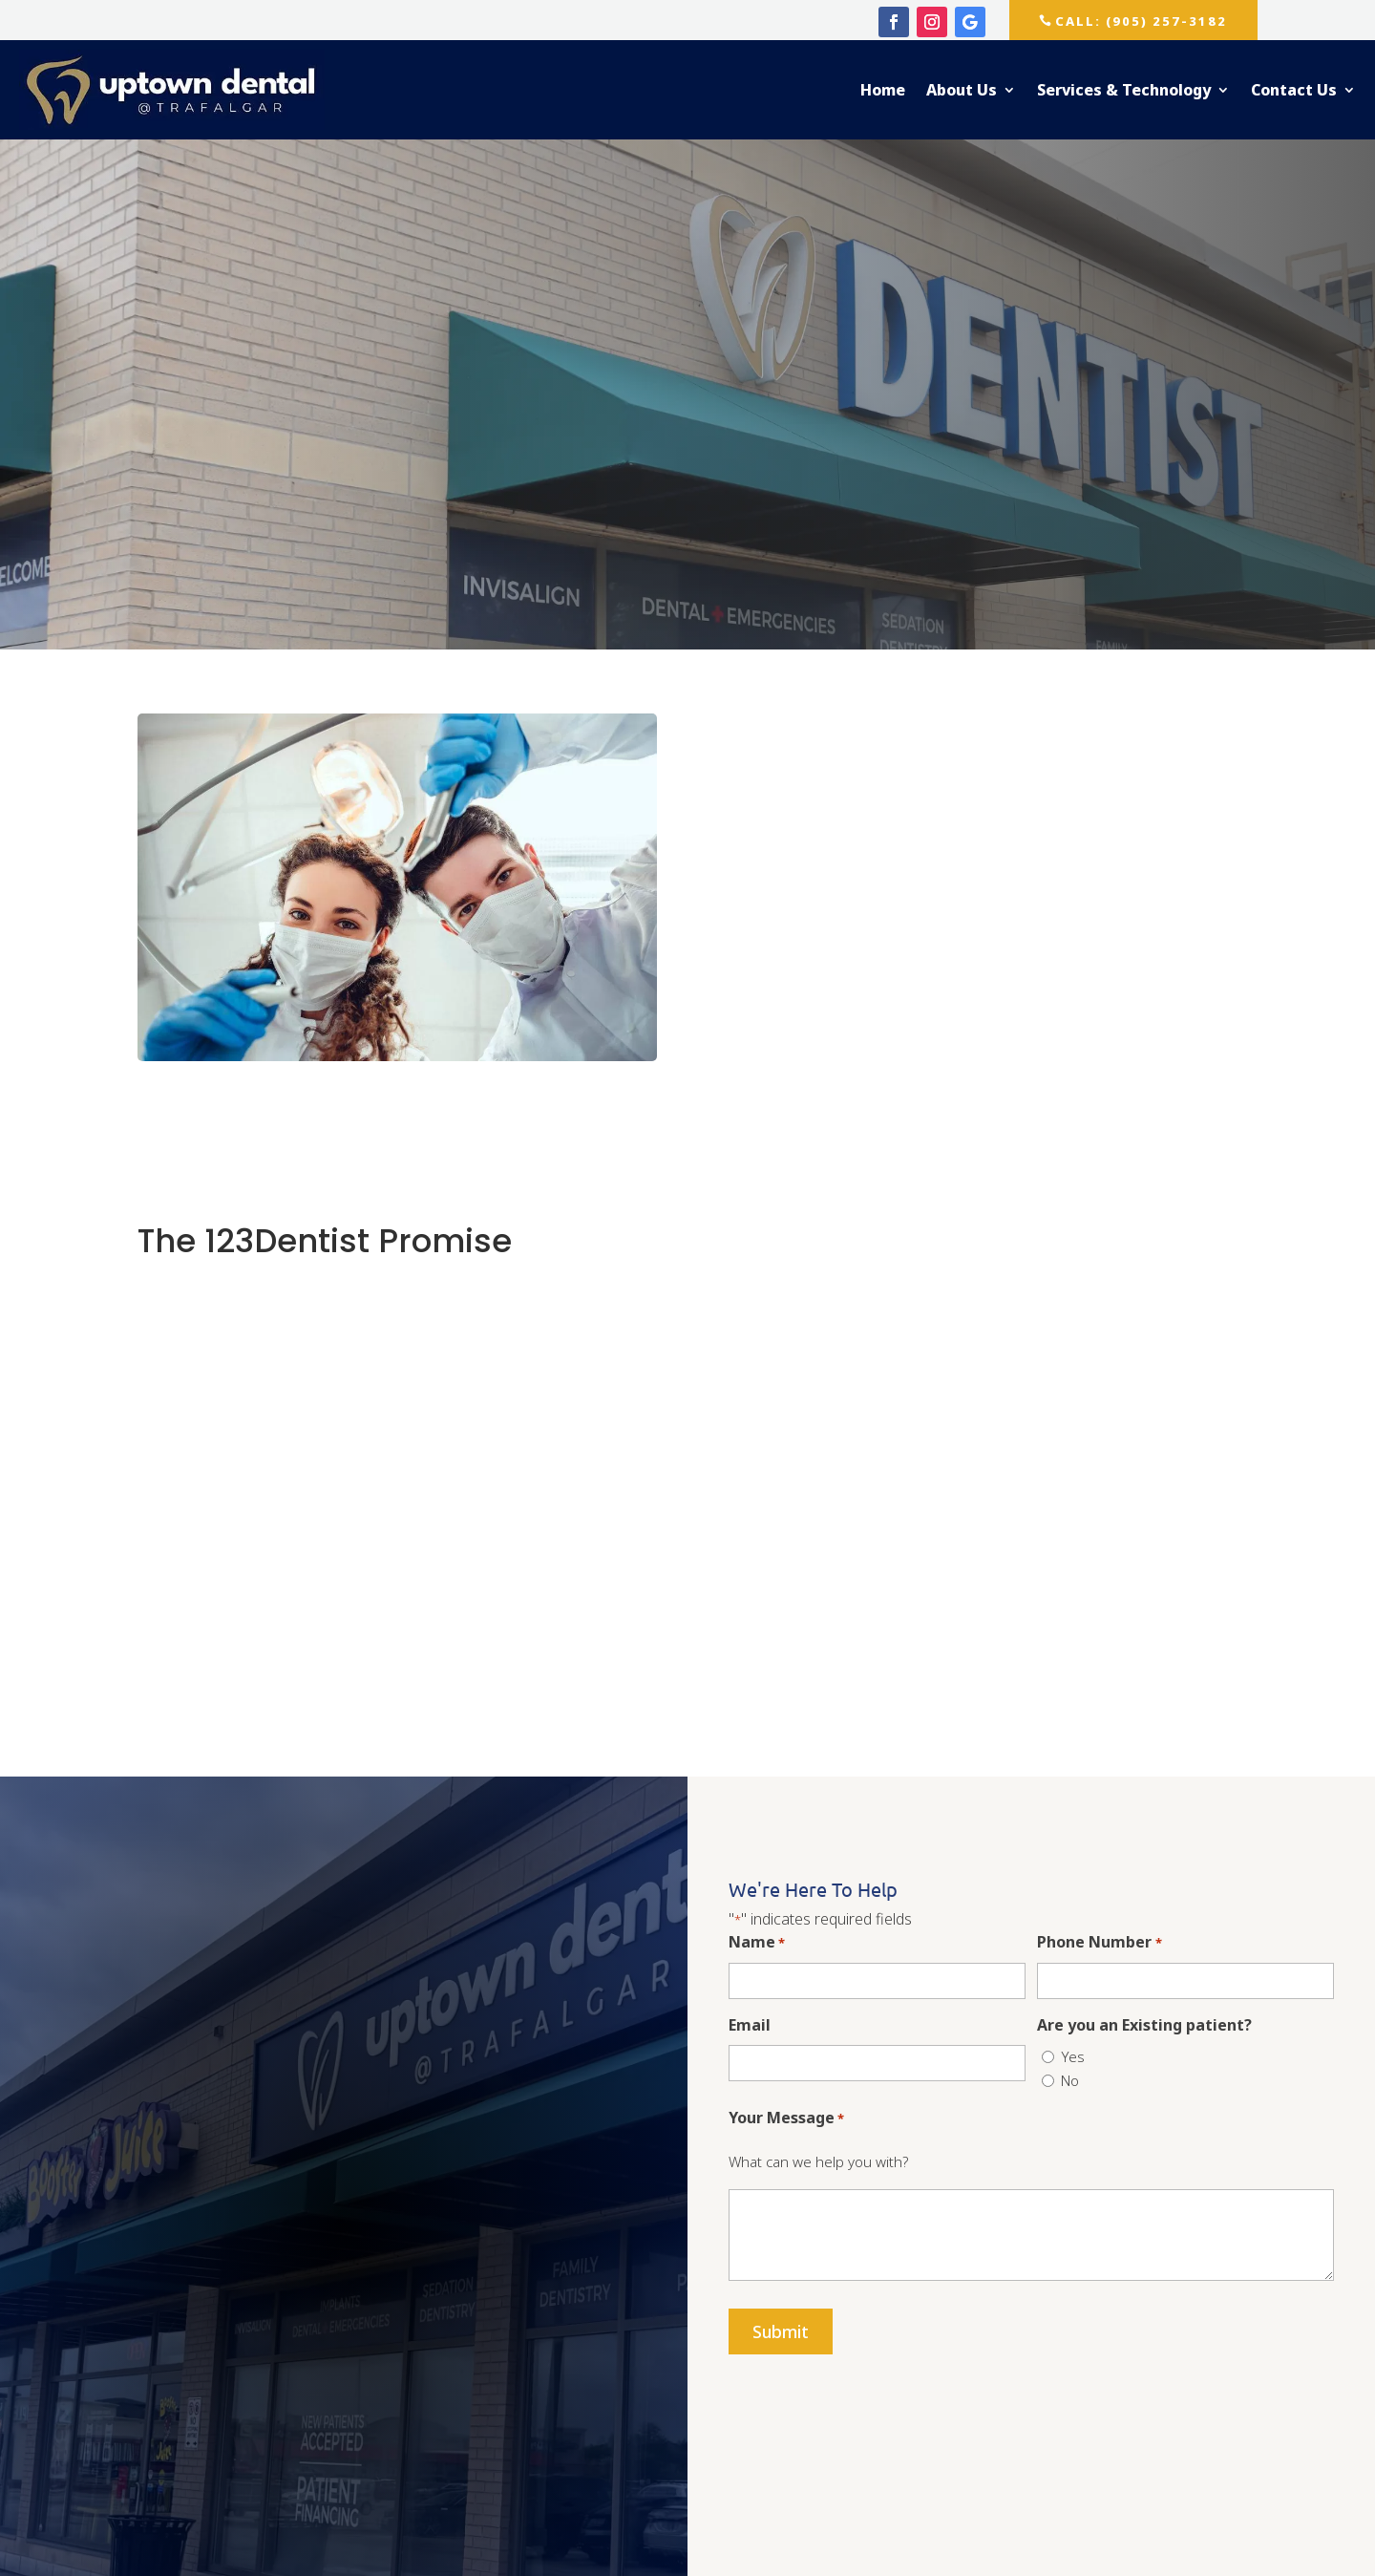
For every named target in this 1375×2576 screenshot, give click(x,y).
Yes (1073, 2056)
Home (882, 89)
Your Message (786, 2119)
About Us (961, 89)
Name (757, 1943)
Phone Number (1099, 1943)
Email (750, 2024)
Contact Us (1294, 89)
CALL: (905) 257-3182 (1146, 21)
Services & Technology (1124, 89)
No (1070, 2080)
